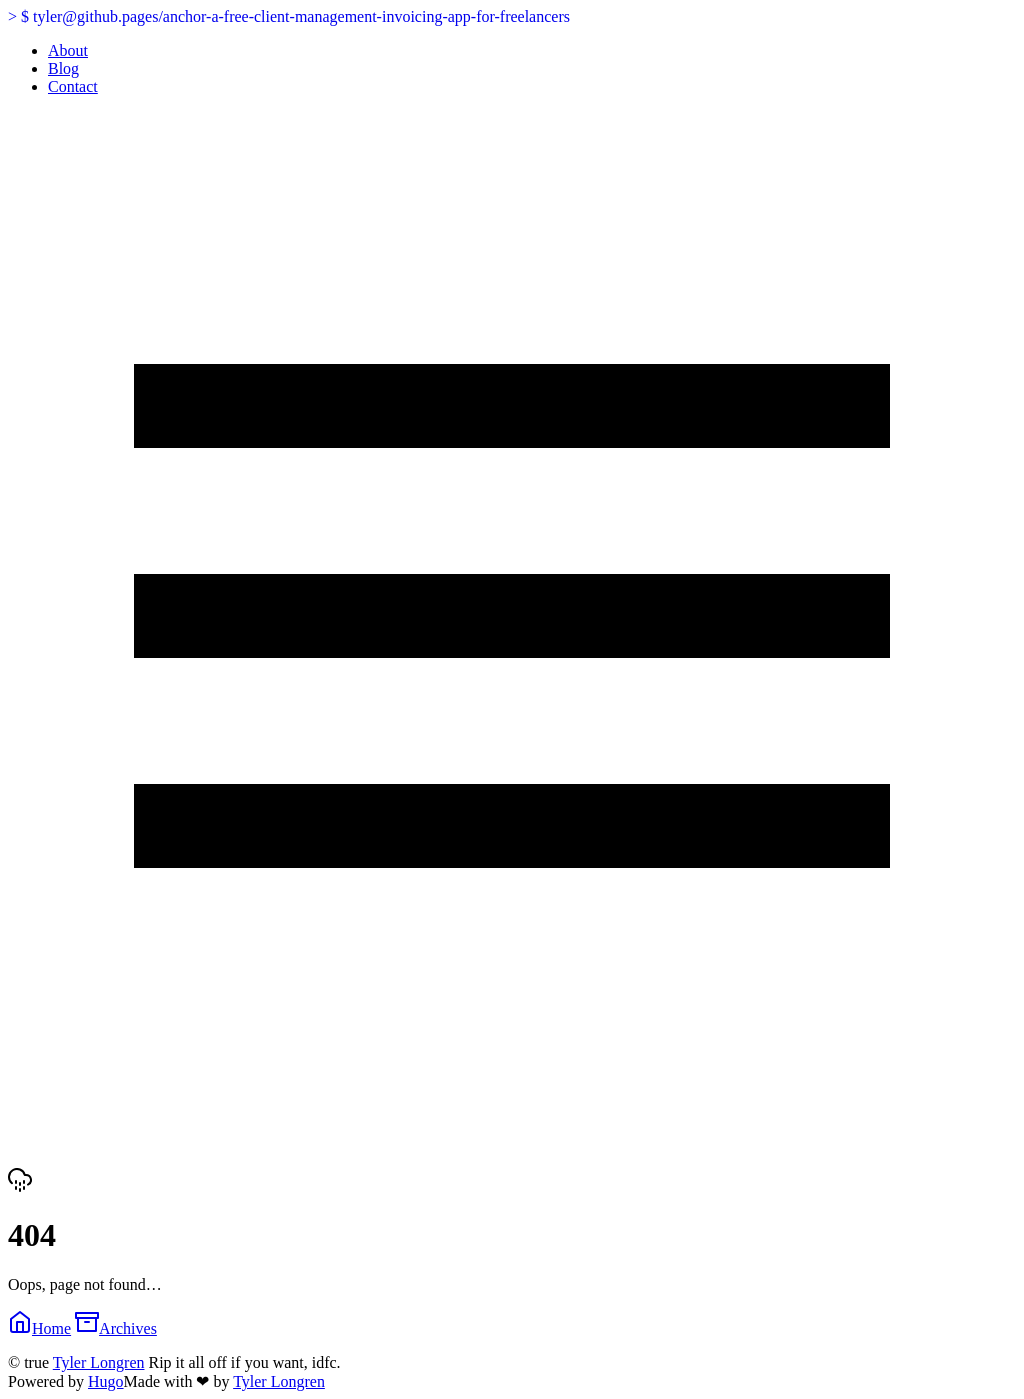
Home (39, 1328)
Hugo (106, 1381)
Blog (63, 68)
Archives (116, 1328)
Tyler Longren (99, 1362)
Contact (73, 86)
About (68, 50)
